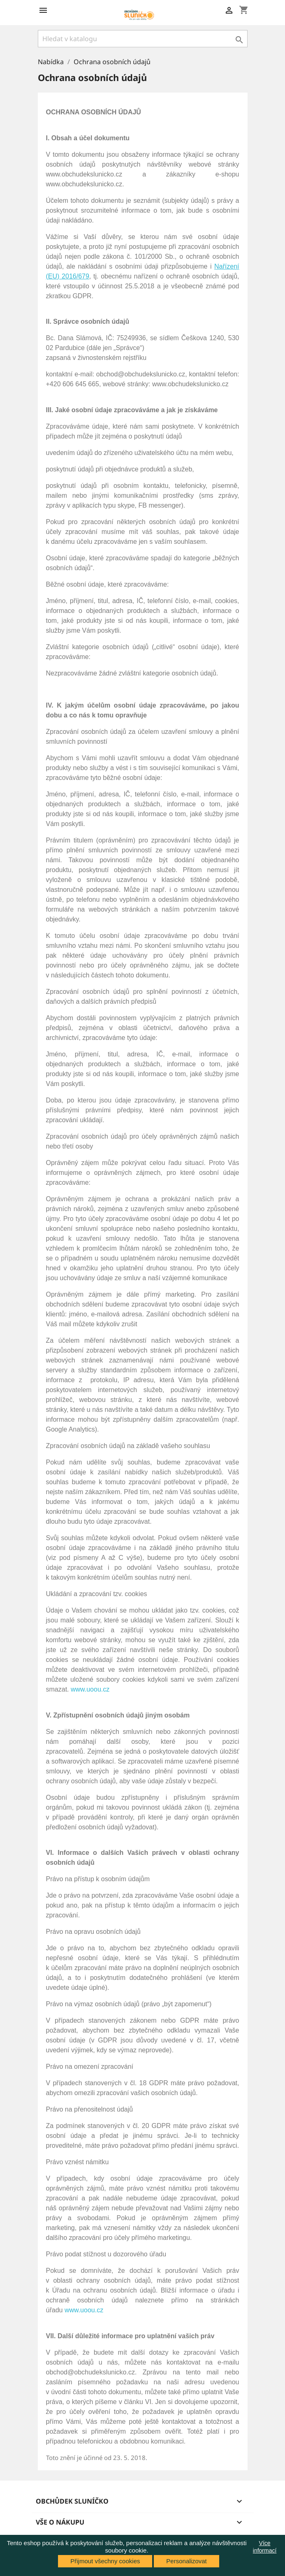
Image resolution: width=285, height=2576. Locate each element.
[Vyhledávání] (143, 38)
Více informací (265, 2547)
